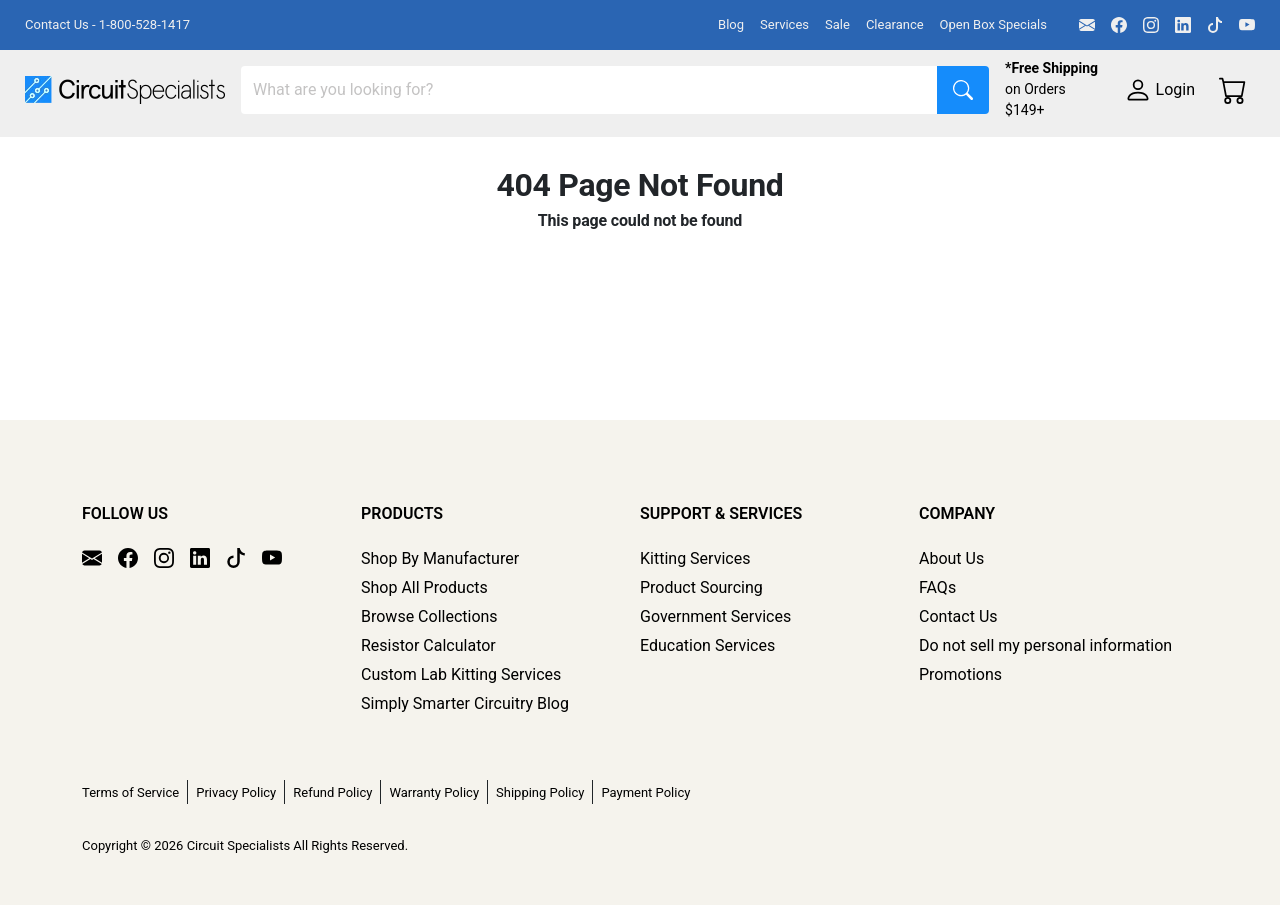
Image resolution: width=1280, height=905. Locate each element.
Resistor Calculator (428, 645)
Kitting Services (695, 558)
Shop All (55, 156)
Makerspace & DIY (624, 156)
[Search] (589, 90)
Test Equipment (319, 156)
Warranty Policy (434, 792)
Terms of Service (130, 792)
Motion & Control (893, 156)
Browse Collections (429, 616)
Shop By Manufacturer (440, 558)
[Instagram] (1151, 25)
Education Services (707, 645)
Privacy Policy (236, 792)
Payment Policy (645, 792)
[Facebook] (1119, 25)
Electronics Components (1078, 156)
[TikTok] (1215, 25)
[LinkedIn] (1183, 25)
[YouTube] (1247, 25)
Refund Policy (332, 792)
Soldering (761, 156)
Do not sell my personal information (1045, 645)
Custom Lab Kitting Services (461, 674)
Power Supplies (468, 156)
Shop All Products (424, 587)
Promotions (960, 674)
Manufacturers (174, 156)
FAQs (937, 587)
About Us (951, 558)
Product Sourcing (701, 587)
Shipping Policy (540, 792)
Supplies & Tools (84, 196)
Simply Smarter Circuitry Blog (465, 703)
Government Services (715, 616)
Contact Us (958, 616)
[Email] (1087, 25)
